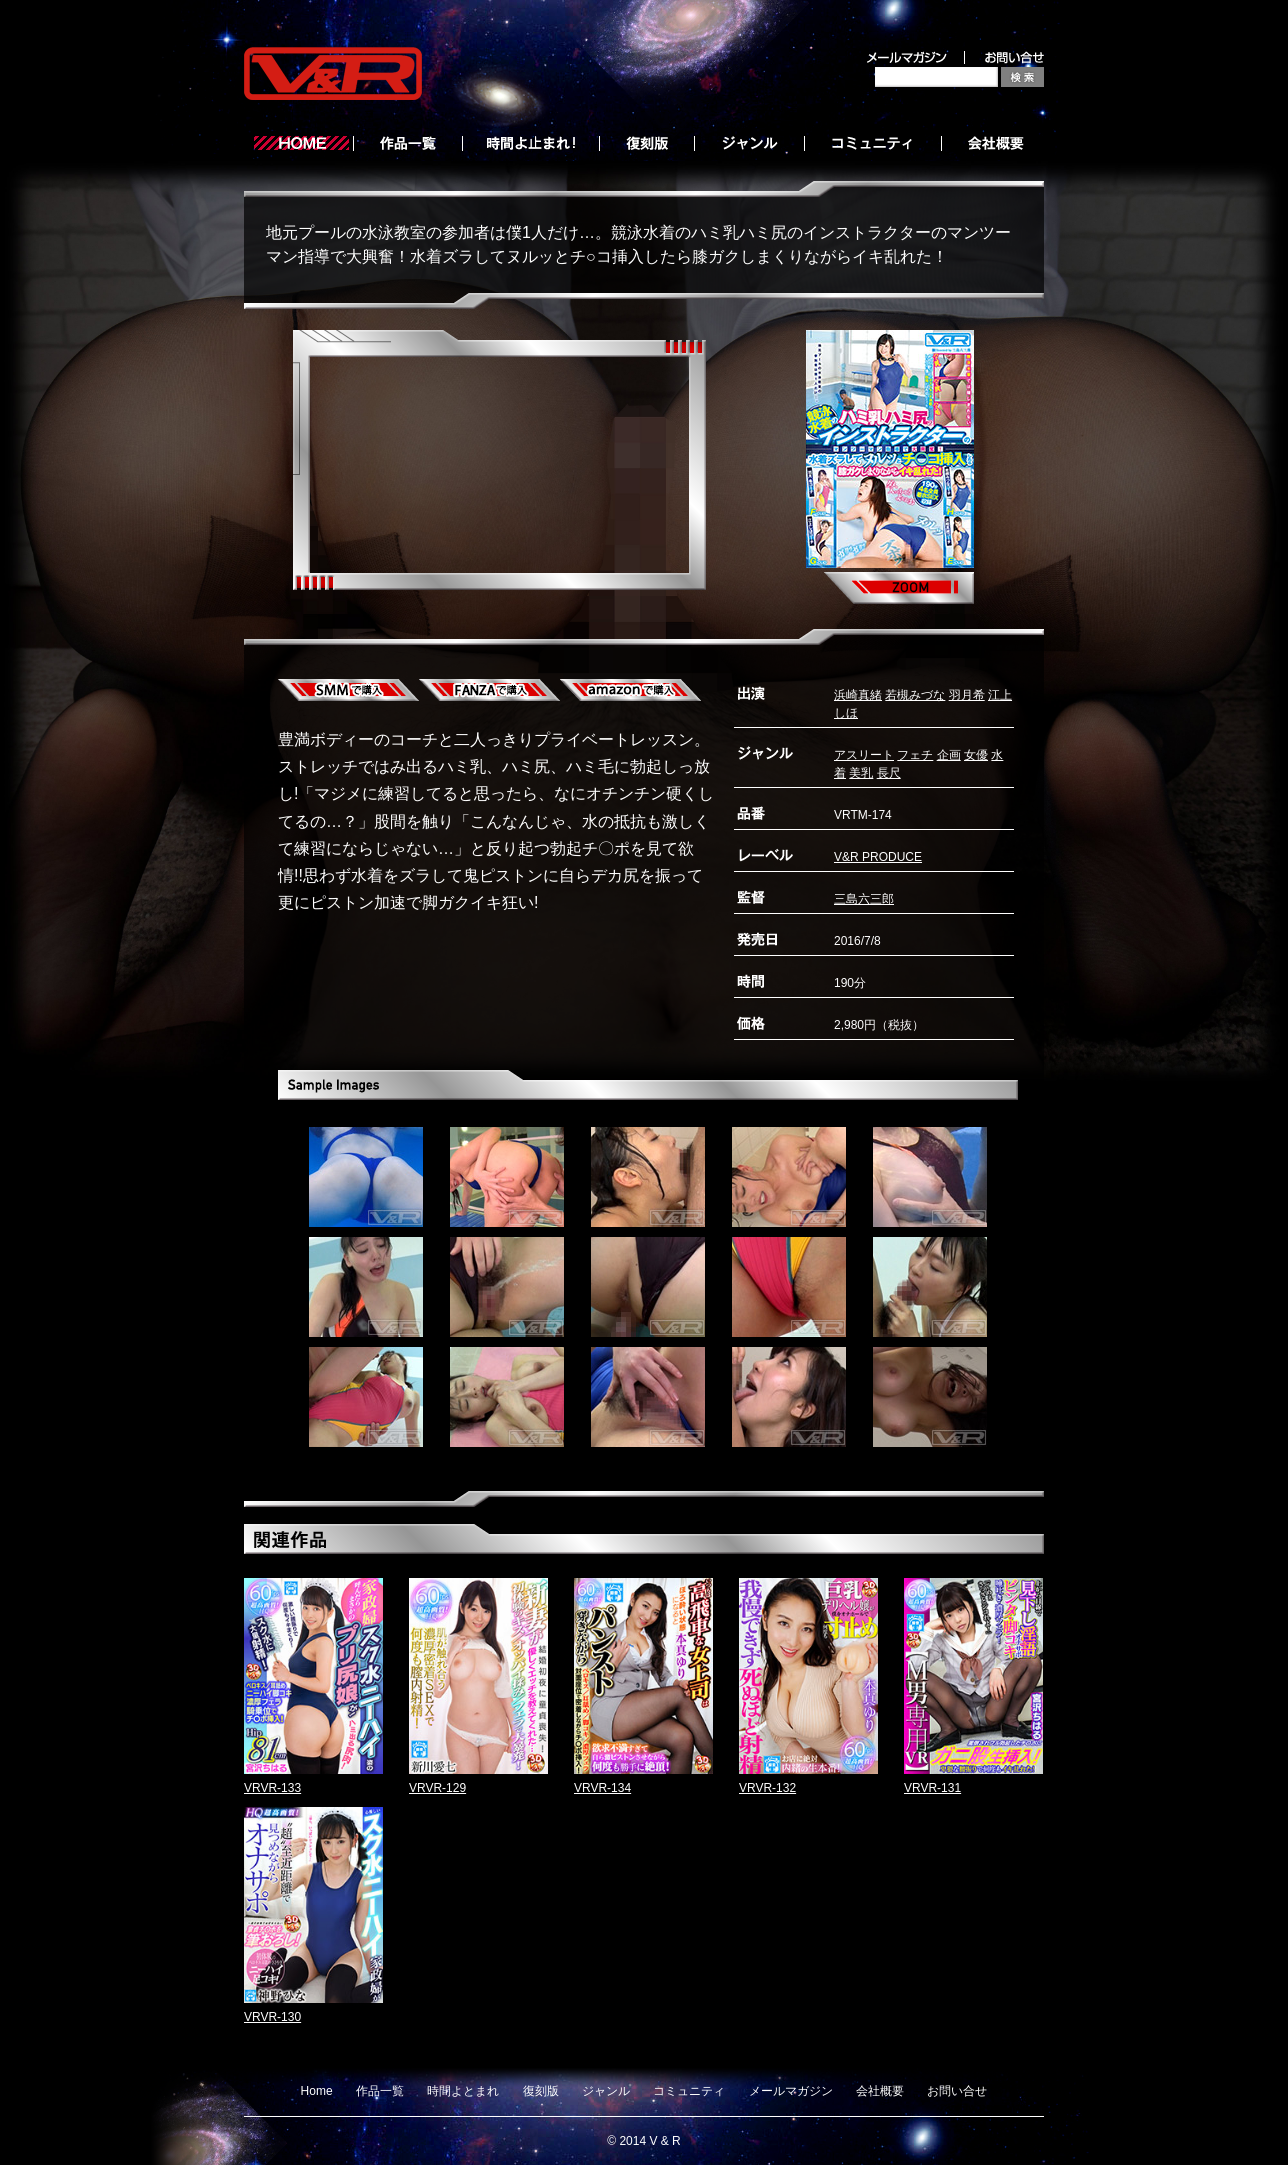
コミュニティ (689, 2091)
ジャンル (606, 2091)
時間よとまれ (463, 2091)
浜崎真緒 (858, 695)
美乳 (861, 773)
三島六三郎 (864, 899)
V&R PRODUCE (878, 857)
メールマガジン (791, 2091)
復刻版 (541, 2091)
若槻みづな (915, 695)
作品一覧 (380, 2091)
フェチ (915, 755)
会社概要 (880, 2091)
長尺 (889, 773)
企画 (949, 755)
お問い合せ (957, 2091)
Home (317, 2091)
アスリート (864, 755)
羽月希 (967, 695)
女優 (976, 755)
